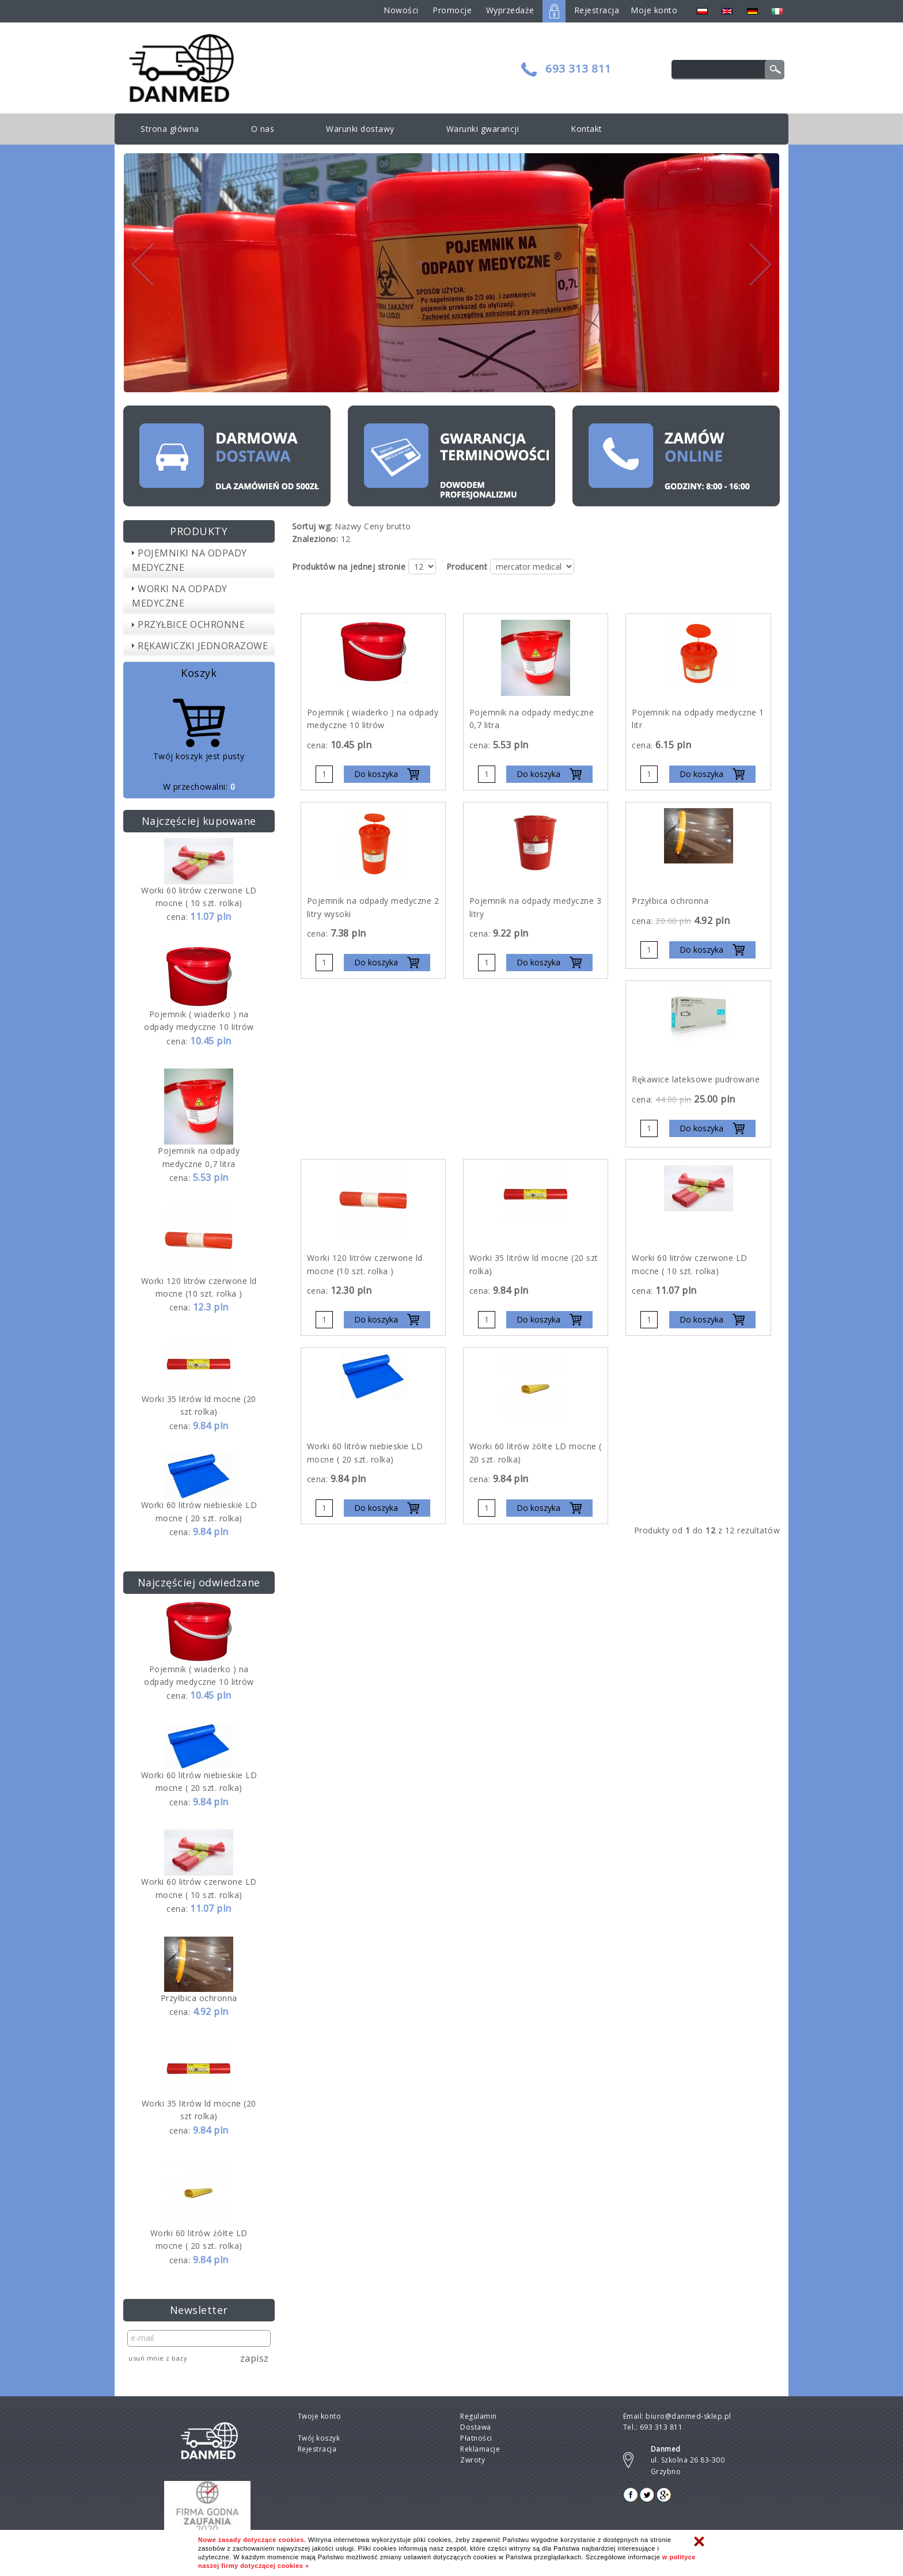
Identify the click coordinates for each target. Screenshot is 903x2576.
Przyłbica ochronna (199, 1997)
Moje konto (654, 10)
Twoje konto (320, 2416)
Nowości (401, 10)
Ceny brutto (387, 526)
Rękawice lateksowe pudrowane (696, 1079)
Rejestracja (597, 10)
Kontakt (586, 128)
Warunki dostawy (360, 128)
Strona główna (170, 128)
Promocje (452, 10)
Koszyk (199, 673)
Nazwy (348, 526)
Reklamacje (480, 2449)
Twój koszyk (319, 2438)
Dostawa (475, 2427)
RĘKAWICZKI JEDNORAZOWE (203, 645)
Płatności (476, 2438)
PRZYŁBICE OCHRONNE (191, 624)
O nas (263, 128)
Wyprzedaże (510, 10)
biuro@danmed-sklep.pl (688, 2416)
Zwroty (472, 2460)
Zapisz (254, 2358)
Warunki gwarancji (482, 128)
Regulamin (478, 2416)
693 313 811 (578, 68)
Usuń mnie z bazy (157, 2358)
